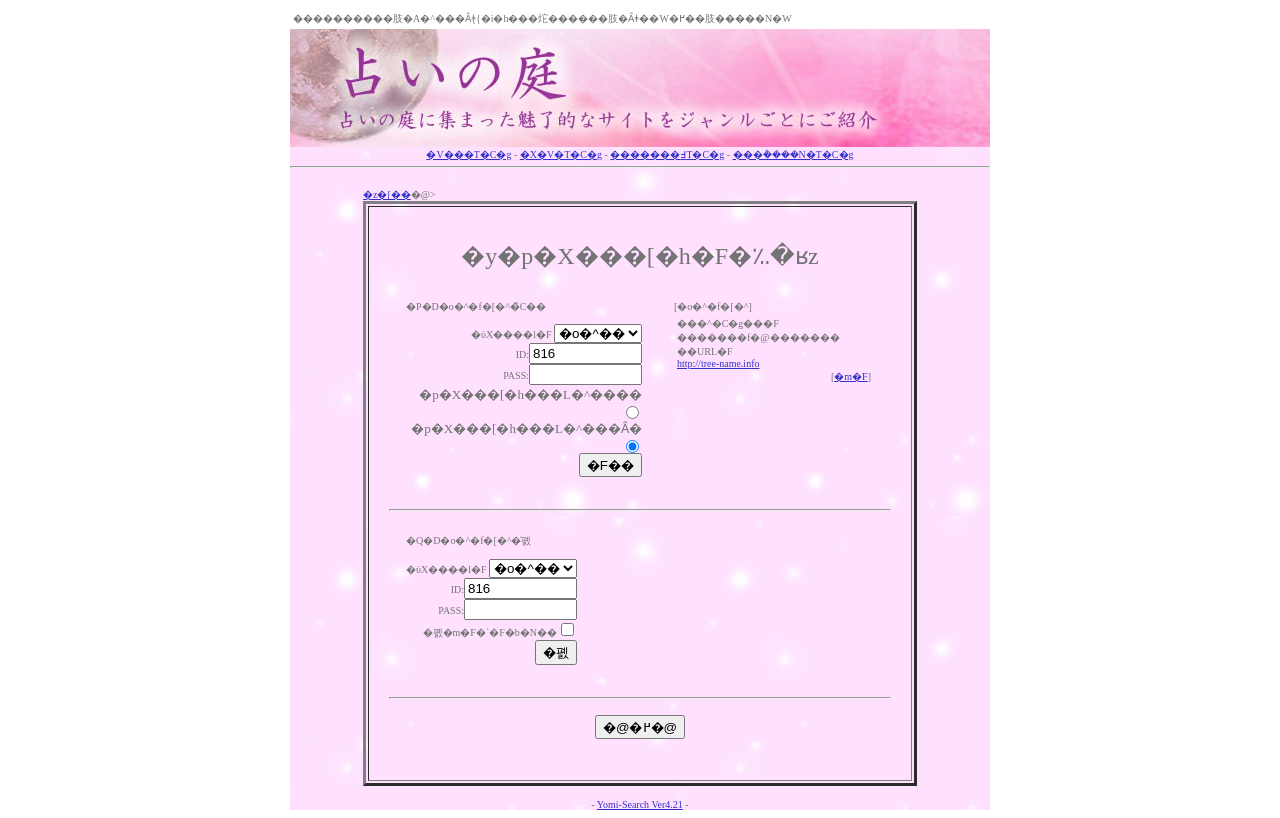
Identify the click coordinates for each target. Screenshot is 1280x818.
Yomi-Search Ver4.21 (640, 804)
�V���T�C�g (468, 154)
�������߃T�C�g (667, 154)
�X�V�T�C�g (561, 154)
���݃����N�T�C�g (793, 154)
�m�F (850, 376)
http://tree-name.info (718, 363)
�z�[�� (387, 194)
